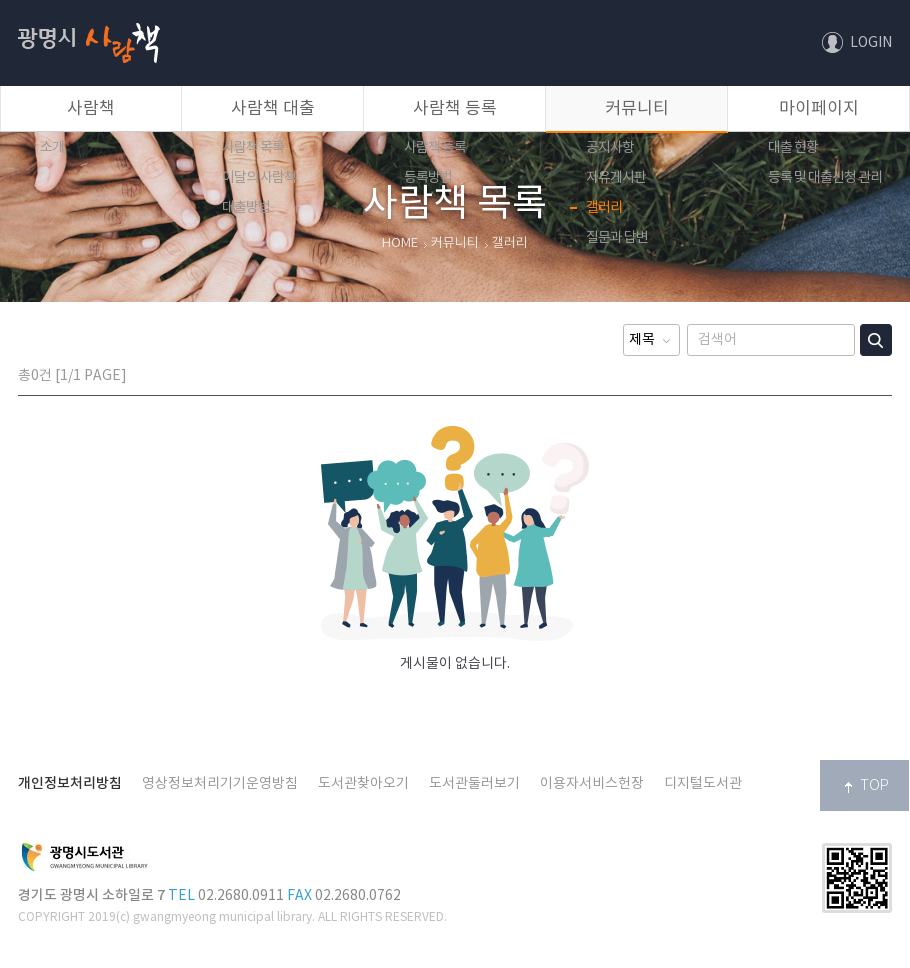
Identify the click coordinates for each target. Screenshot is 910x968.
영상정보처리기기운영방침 (220, 784)
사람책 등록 (455, 109)
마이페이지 (819, 109)
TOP (874, 786)
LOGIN (871, 43)
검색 (876, 340)
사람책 (89, 7)
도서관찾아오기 (363, 784)
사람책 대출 (273, 109)
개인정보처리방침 (70, 783)
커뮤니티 (637, 109)
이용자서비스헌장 (592, 784)
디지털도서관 (703, 784)
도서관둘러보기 (474, 784)
